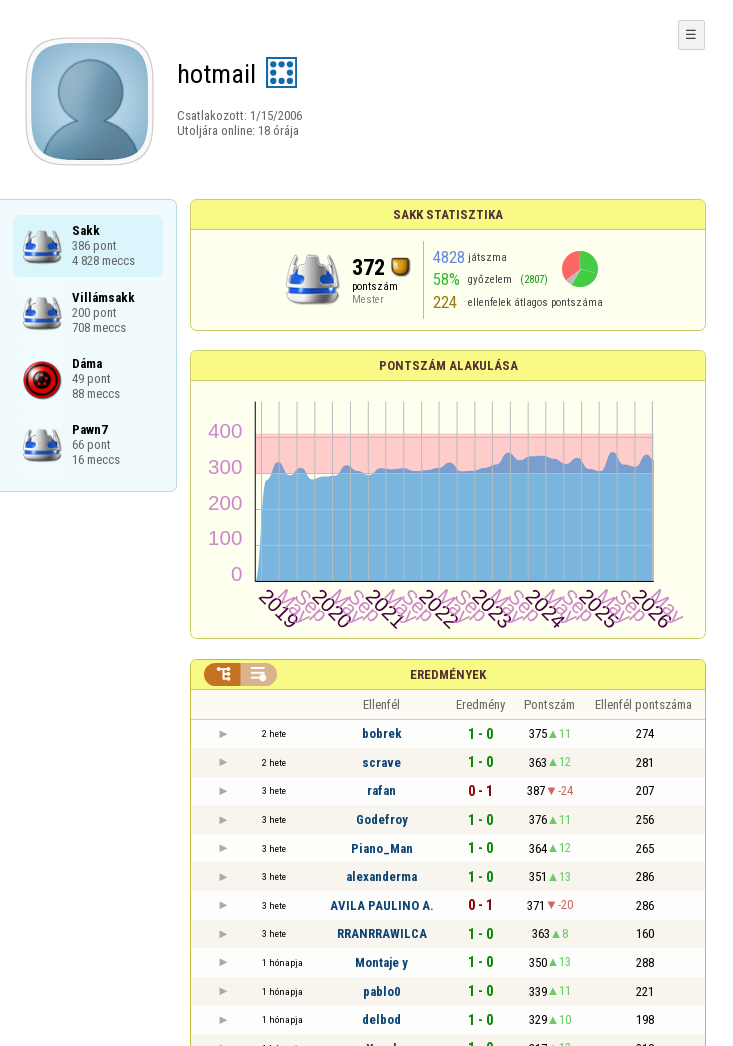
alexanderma (381, 876)
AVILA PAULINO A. (382, 905)
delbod (381, 1019)
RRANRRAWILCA (382, 933)
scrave (381, 762)
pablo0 (382, 991)
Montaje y (381, 962)
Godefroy (382, 819)
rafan (381, 790)
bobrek (382, 733)
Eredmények (448, 674)
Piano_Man (382, 848)
